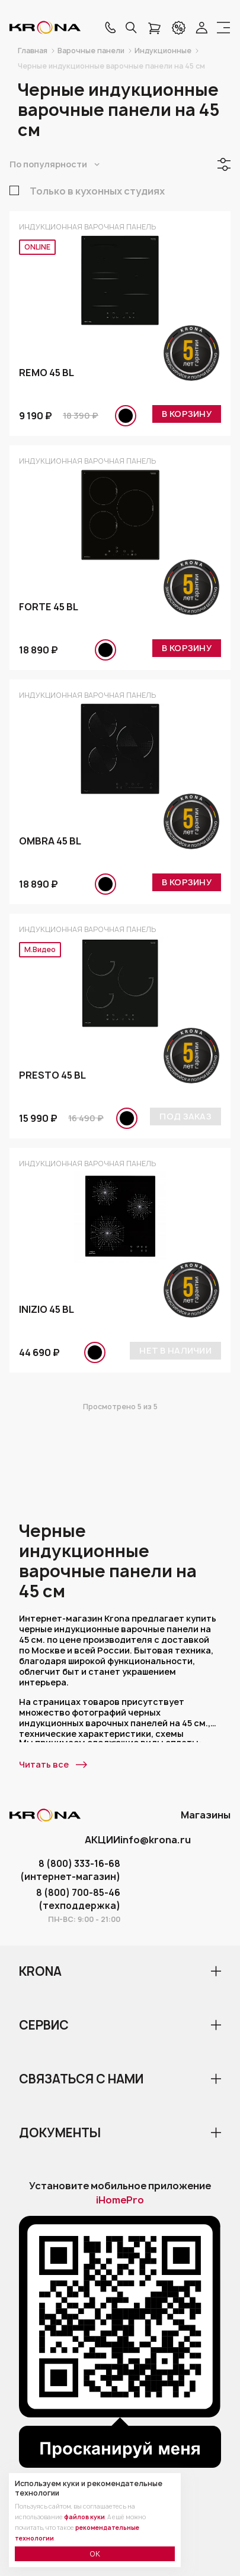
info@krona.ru (155, 1839)
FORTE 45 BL (48, 607)
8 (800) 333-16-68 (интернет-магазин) (70, 1870)
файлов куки (84, 2517)
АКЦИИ (102, 1839)
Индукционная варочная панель (87, 227)
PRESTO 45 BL (52, 1075)
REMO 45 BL (46, 372)
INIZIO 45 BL (46, 1309)
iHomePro (120, 2199)
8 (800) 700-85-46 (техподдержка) (78, 1899)
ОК (94, 2554)
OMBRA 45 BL (50, 841)
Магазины (206, 1814)
